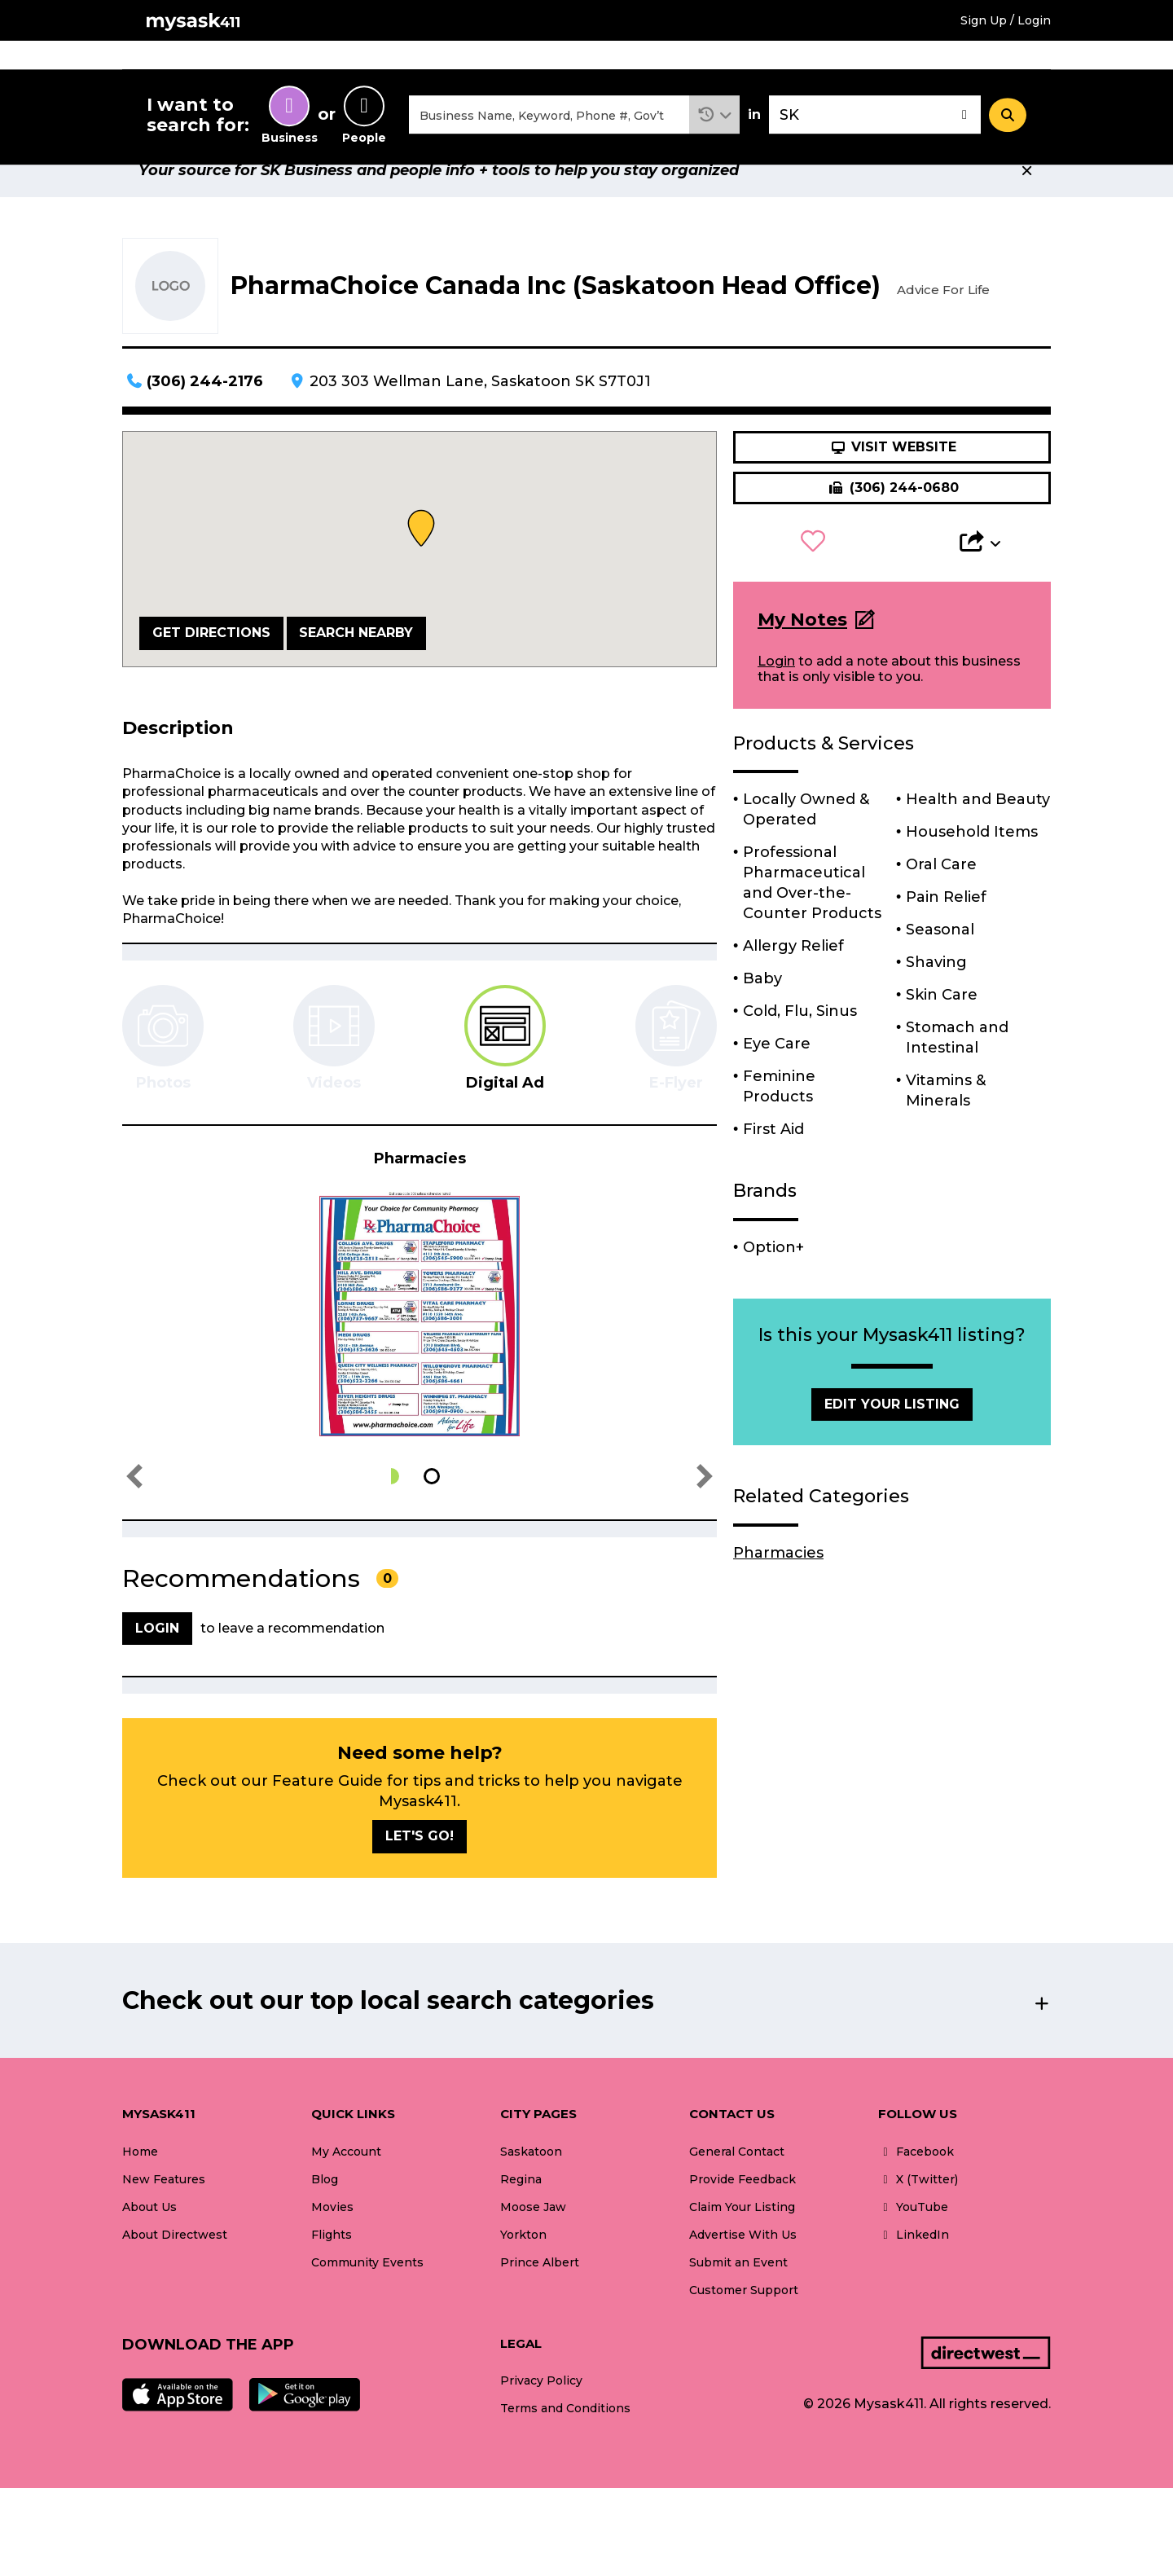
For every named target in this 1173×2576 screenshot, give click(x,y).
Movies (587, 63)
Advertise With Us (743, 2273)
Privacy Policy (541, 2418)
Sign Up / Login (1005, 20)
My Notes (802, 658)
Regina (521, 2217)
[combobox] (549, 133)
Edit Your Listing (892, 1442)
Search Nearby (356, 671)
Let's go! (419, 1874)
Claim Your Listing (742, 2245)
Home (507, 63)
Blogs (747, 63)
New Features (163, 2217)
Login (776, 699)
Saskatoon (531, 2190)
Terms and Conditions (565, 2446)
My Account (346, 2190)
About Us (149, 2245)
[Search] (1007, 133)
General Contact (736, 2190)
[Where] (875, 133)
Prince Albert (539, 2300)
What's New (994, 63)
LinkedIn (913, 2273)
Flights (669, 63)
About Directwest (174, 2273)
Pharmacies (778, 1591)
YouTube (913, 2245)
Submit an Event (738, 2300)
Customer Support (743, 2328)
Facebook (916, 2190)
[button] (714, 133)
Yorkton (523, 2273)
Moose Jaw (533, 2245)
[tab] (505, 1076)
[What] (549, 133)
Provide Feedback (742, 2217)
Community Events (861, 63)
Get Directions (211, 671)
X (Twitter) (918, 2217)
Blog (324, 2217)
